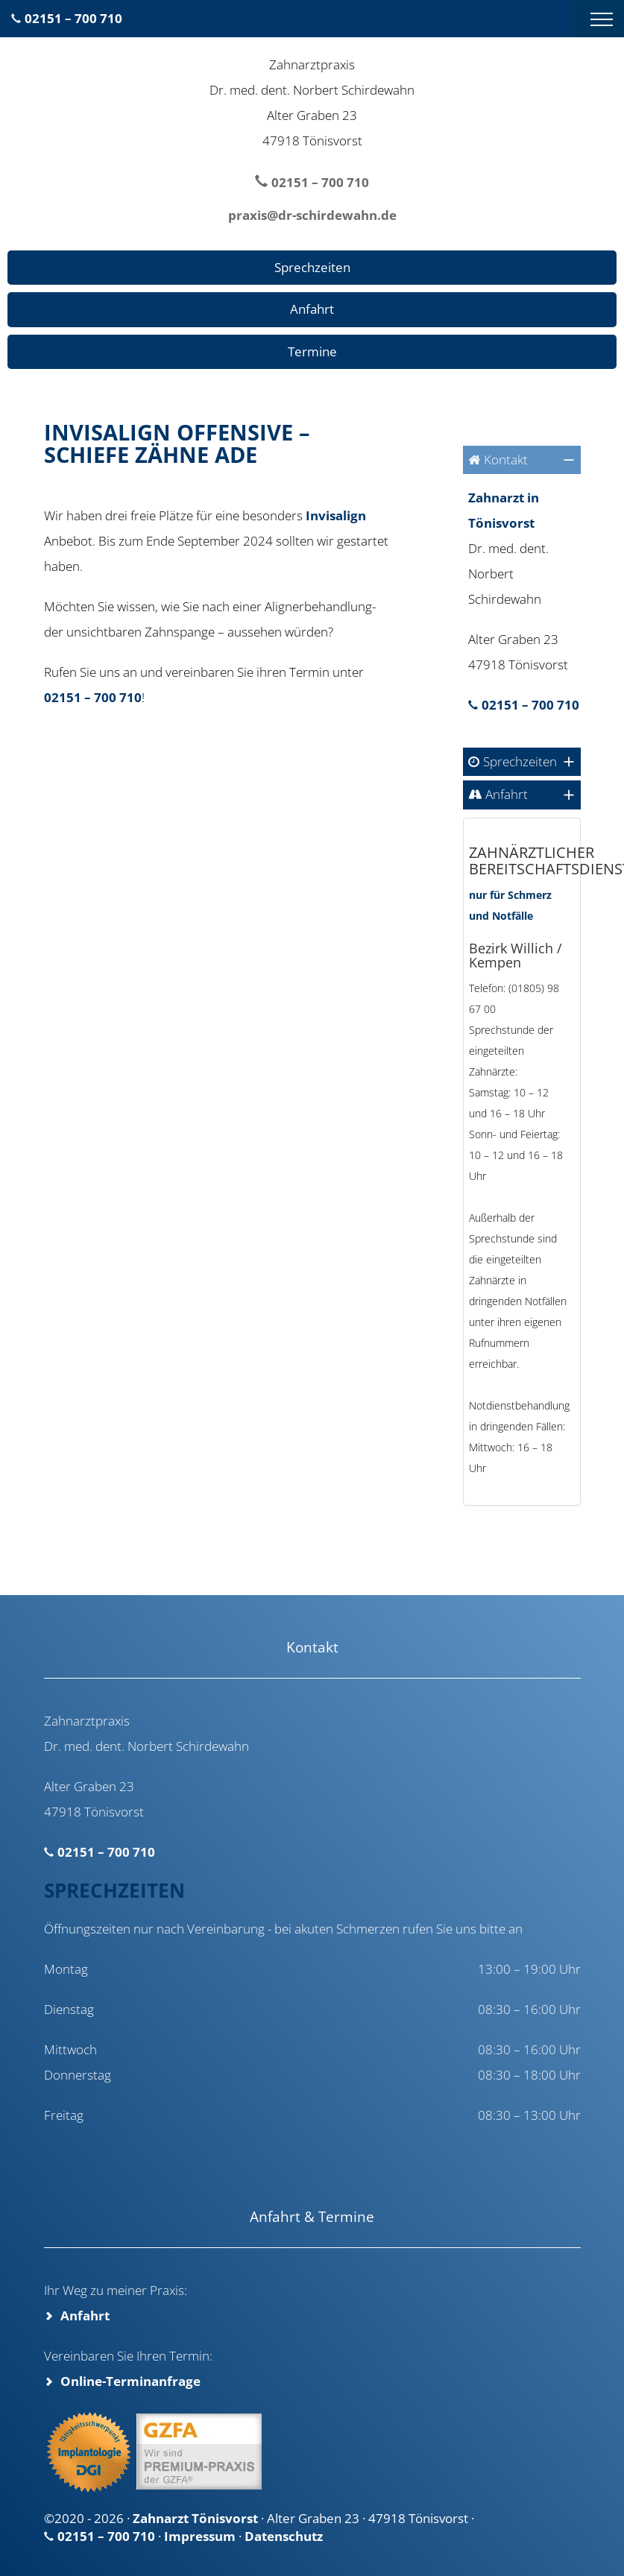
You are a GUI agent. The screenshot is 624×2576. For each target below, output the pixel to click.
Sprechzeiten (312, 267)
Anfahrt (312, 309)
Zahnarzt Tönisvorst (195, 2518)
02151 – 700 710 (73, 18)
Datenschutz (284, 2536)
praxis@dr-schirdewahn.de (312, 215)
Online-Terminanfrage (130, 2381)
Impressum (200, 2536)
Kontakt (506, 459)
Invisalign (336, 515)
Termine (312, 351)
